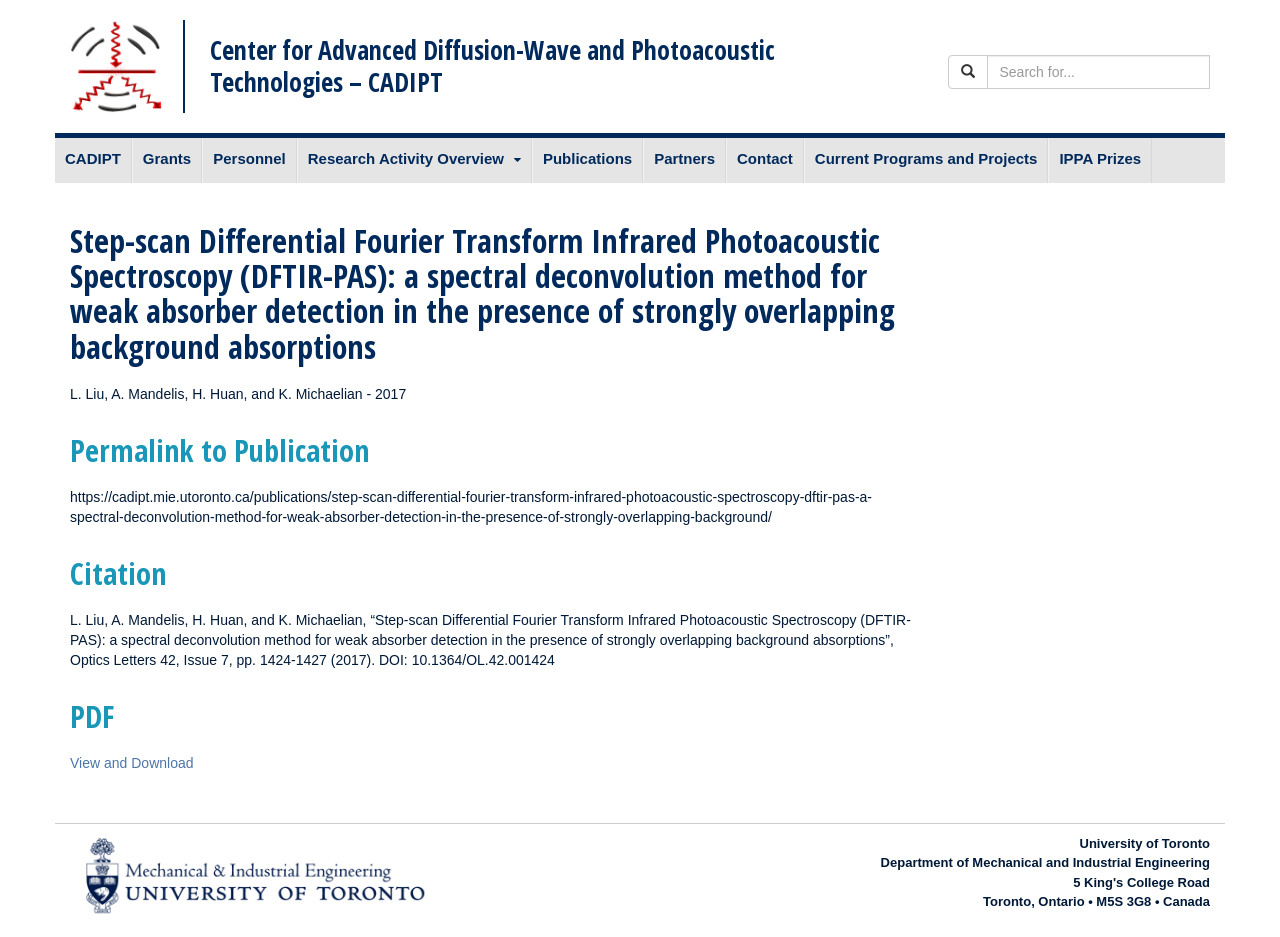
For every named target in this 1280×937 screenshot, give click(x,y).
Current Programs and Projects (926, 158)
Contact (765, 158)
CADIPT (93, 158)
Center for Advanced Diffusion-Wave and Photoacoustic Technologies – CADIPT (492, 65)
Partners (684, 158)
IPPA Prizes (1100, 158)
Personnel (249, 158)
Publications (587, 158)
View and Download (132, 763)
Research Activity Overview (406, 158)
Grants (167, 158)
